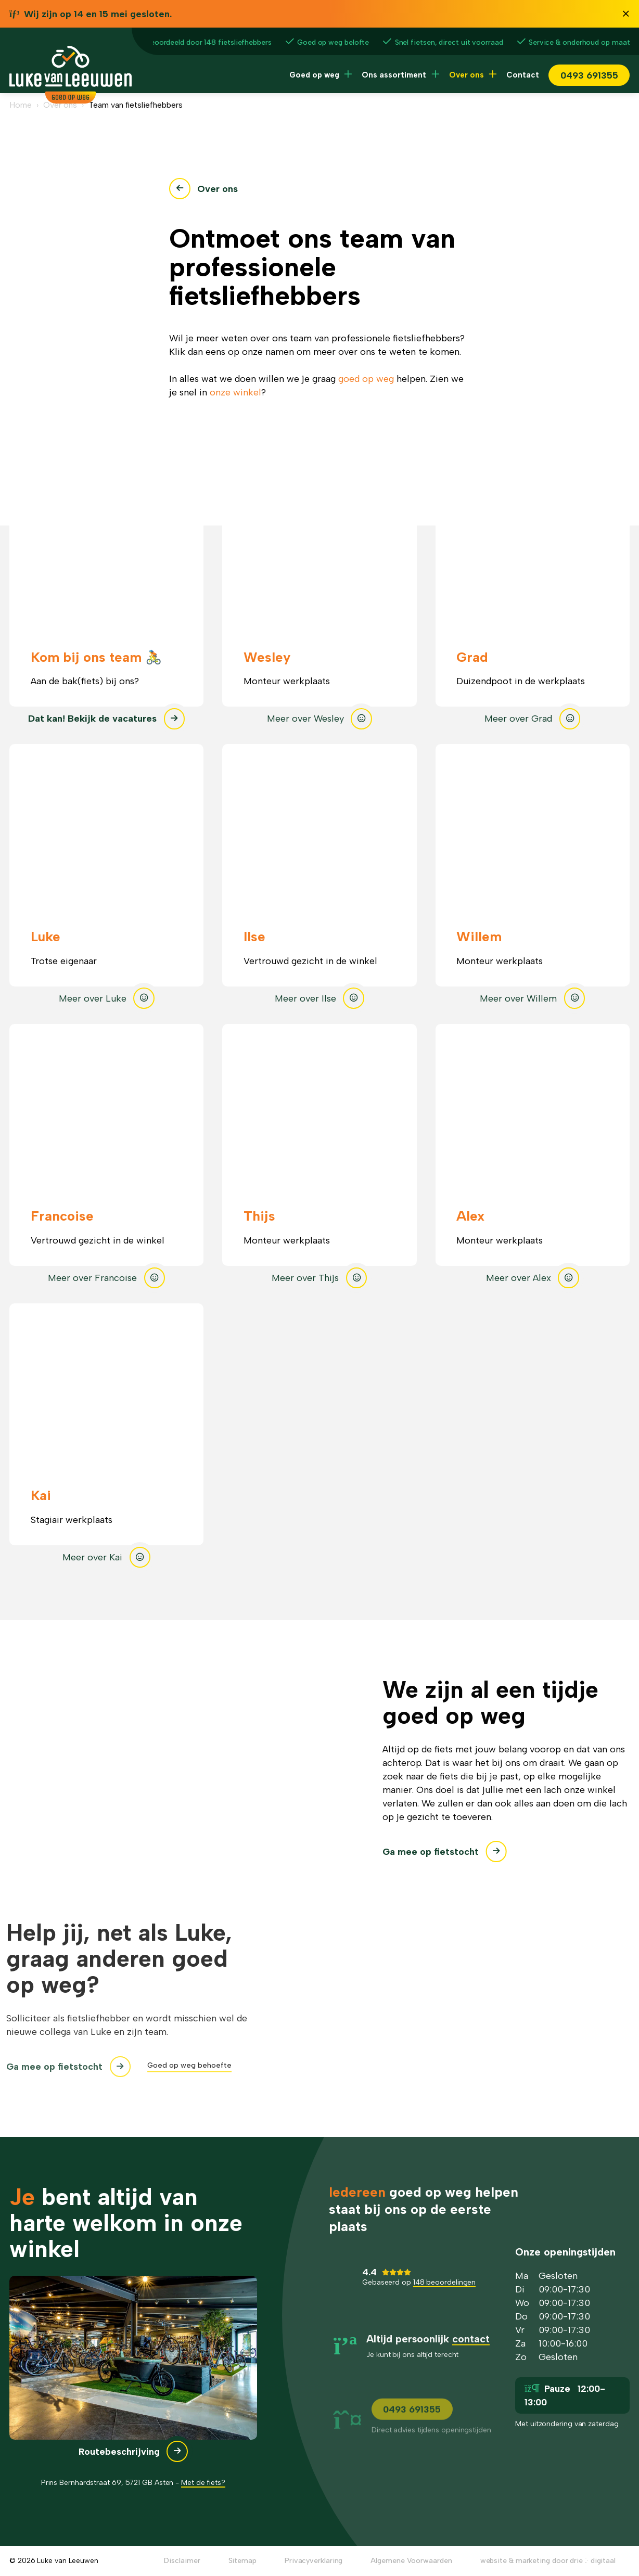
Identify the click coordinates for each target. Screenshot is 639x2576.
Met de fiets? (203, 2482)
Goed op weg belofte (333, 42)
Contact (522, 75)
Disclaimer (182, 2560)
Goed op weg (314, 75)
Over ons (466, 75)
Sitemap (242, 2560)
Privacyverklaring (313, 2560)
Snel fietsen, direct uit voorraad (449, 42)
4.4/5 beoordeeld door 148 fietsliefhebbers (190, 42)
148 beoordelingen (444, 2294)
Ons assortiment (394, 75)
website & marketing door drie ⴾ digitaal (548, 2560)
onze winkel (235, 392)
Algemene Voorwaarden (411, 2560)
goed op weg (366, 379)
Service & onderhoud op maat (579, 42)
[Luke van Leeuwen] (70, 100)
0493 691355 (589, 75)
